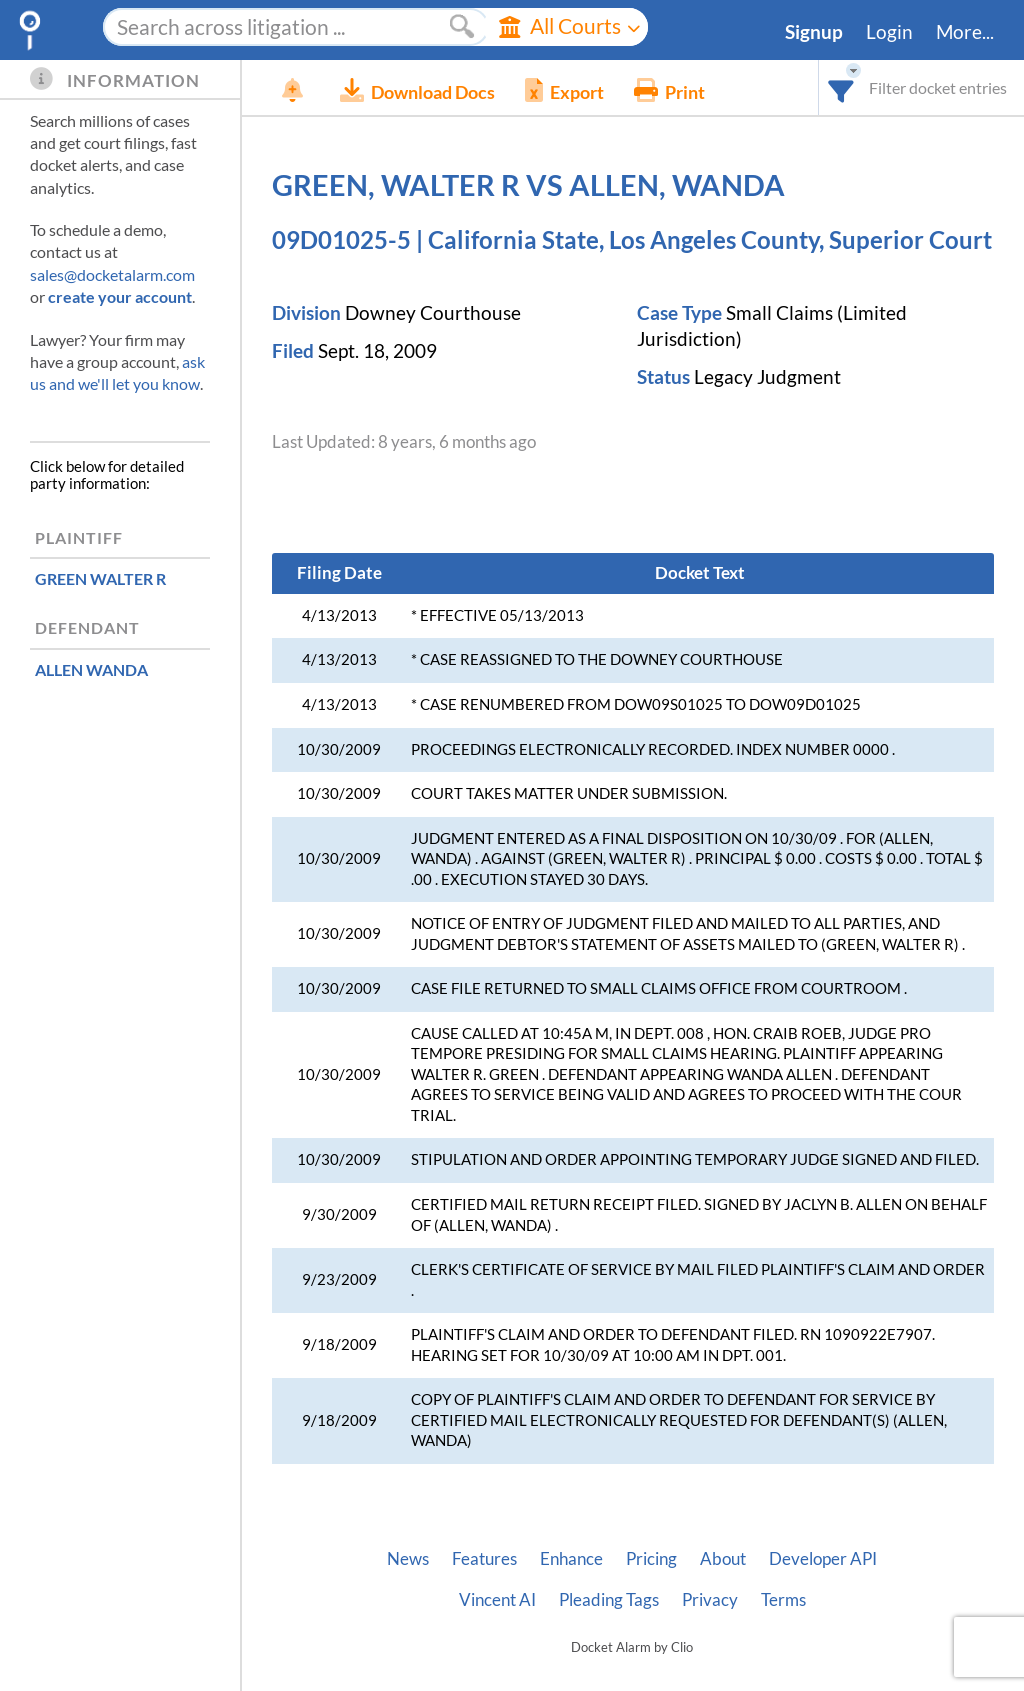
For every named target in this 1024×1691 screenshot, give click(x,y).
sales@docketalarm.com (112, 274)
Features (484, 1559)
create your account (120, 296)
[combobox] (841, 87)
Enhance (571, 1559)
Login (889, 32)
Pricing (651, 1559)
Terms (783, 1600)
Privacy (710, 1600)
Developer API (823, 1559)
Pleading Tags (609, 1600)
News (408, 1559)
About (723, 1559)
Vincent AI (497, 1600)
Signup (814, 32)
